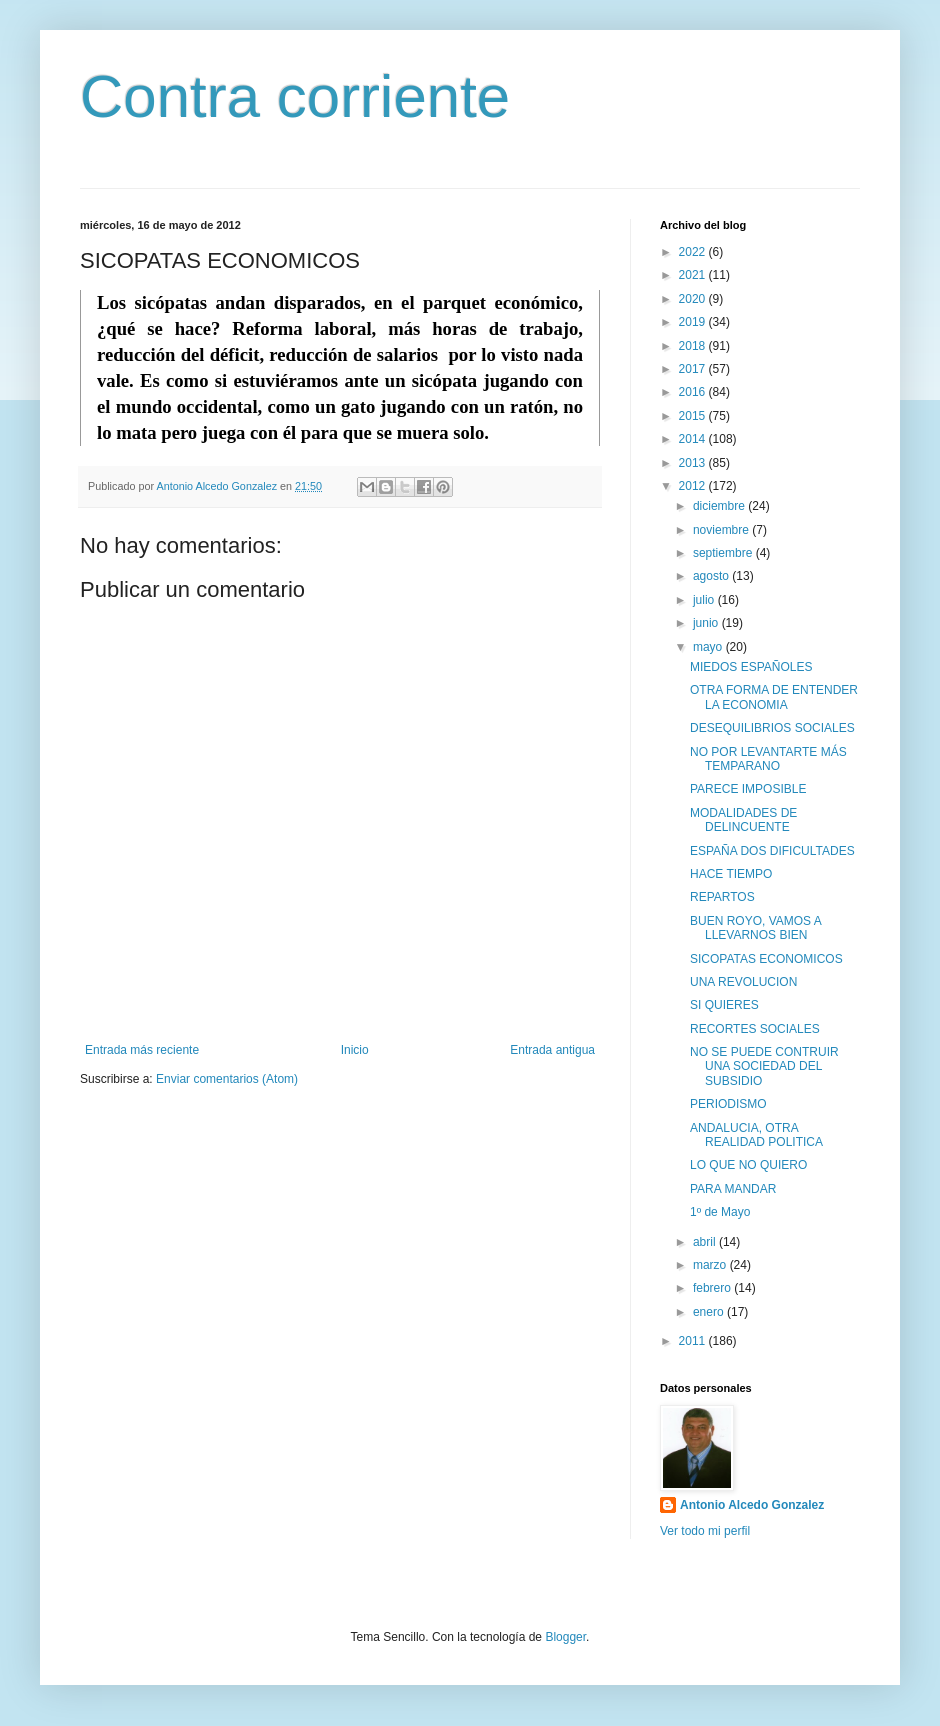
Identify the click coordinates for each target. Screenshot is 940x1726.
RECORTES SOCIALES (755, 1029)
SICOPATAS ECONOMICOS (766, 959)
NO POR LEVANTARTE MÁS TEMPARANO (768, 759)
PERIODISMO (728, 1104)
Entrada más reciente (142, 1050)
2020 (694, 299)
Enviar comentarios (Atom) (227, 1079)
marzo (711, 1265)
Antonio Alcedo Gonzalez (752, 1505)
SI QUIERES (724, 1005)
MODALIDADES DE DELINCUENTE (743, 820)
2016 (694, 392)
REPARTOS (722, 897)
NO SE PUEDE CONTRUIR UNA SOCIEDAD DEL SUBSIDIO (764, 1066)
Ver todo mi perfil (705, 1531)
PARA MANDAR (733, 1189)
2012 (694, 486)
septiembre (724, 553)
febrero (713, 1288)
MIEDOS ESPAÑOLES (751, 667)
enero (710, 1312)
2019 (694, 322)
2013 (694, 463)
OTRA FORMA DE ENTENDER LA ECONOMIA (774, 697)
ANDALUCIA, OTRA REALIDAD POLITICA (756, 1135)
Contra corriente (295, 96)
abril (706, 1242)
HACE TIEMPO (731, 874)
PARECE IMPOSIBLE (748, 789)
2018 (694, 346)
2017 (694, 369)
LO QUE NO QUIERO (748, 1165)
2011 (694, 1341)
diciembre (720, 506)
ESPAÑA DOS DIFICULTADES (772, 851)
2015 (694, 416)
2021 (694, 275)
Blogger (565, 1637)
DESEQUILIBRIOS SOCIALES (772, 728)
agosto (712, 576)
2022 (694, 252)
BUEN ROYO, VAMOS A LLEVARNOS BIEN (755, 928)
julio (705, 600)
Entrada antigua (552, 1050)
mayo (709, 647)
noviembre (722, 530)
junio (707, 623)
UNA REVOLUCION (743, 982)
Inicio (355, 1050)
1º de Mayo (720, 1212)
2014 (694, 439)
